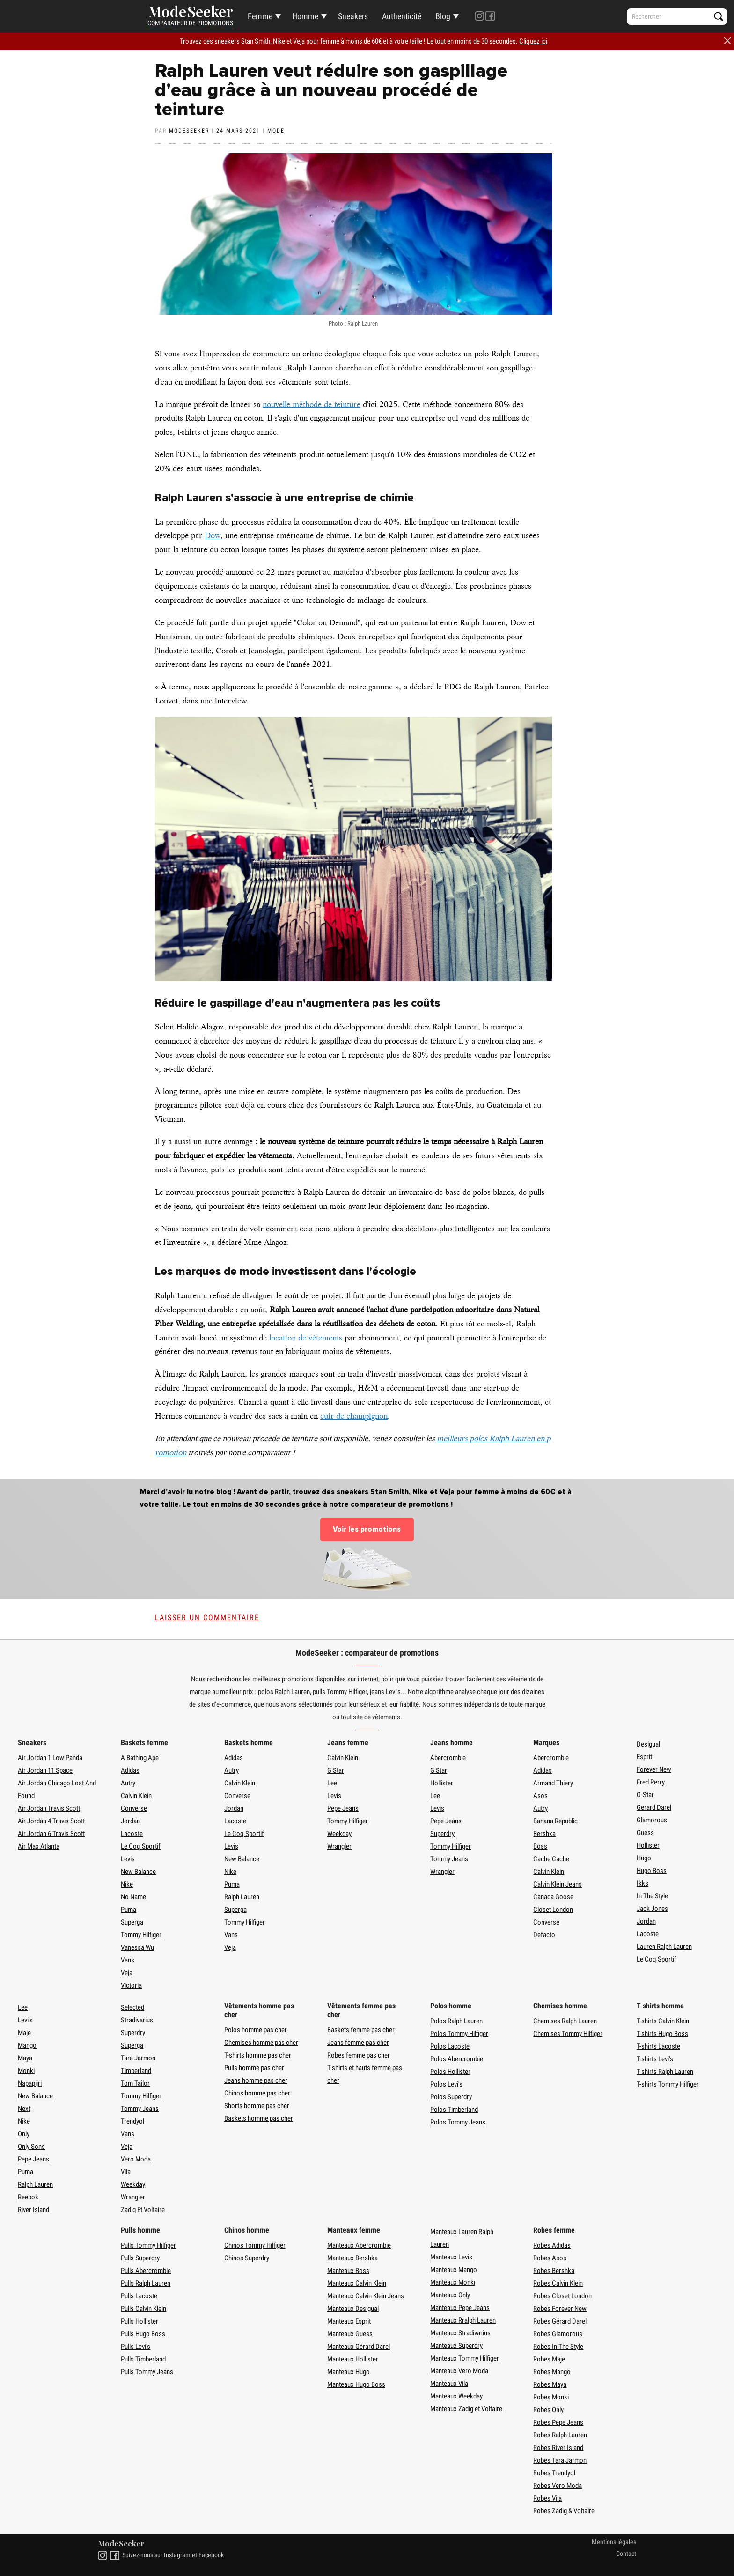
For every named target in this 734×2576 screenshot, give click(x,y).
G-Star (645, 1795)
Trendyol (132, 2121)
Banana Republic (555, 1821)
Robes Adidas (552, 2245)
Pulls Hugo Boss (143, 2334)
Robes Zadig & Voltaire (564, 2511)
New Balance (138, 1871)
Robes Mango (552, 2372)
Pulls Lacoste (139, 2296)
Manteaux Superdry (456, 2345)
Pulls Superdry (140, 2258)
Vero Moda (136, 2159)
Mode (276, 130)
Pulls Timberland (143, 2359)
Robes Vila (547, 2498)
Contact (626, 2553)
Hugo (644, 1858)
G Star (335, 1770)
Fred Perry (651, 1782)
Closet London (553, 1909)
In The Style (652, 1896)
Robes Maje (549, 2359)
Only (23, 2134)
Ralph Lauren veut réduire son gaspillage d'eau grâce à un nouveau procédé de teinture (331, 90)
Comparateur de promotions (190, 23)
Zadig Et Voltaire (143, 2210)
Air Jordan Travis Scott (49, 1808)
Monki (26, 2070)
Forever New (654, 1769)
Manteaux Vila (449, 2383)
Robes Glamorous (557, 2334)
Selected (132, 2007)
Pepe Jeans (343, 1808)
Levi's (25, 2020)
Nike (127, 1884)
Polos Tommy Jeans (457, 2122)
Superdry (442, 1833)
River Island (33, 2210)
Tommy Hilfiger (141, 1935)
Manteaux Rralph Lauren (463, 2320)
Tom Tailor (135, 2083)
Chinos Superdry (246, 2258)
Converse (134, 1808)
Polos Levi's (446, 2084)
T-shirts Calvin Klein (663, 2021)
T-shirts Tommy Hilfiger (668, 2084)
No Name (133, 1897)
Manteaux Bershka (352, 2258)
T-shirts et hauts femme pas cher (364, 2074)
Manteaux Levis (451, 2257)
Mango (27, 2045)
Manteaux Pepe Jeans (460, 2307)
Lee (332, 1783)
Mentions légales (614, 2542)
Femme (260, 16)
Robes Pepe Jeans (558, 2422)
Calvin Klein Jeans (557, 1884)
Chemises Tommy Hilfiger (567, 2033)
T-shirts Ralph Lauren (665, 2071)
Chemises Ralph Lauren (565, 2021)
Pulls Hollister (139, 2321)
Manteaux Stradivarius (460, 2333)
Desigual (648, 1744)
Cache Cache (551, 1859)
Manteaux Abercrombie (359, 2245)
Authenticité (401, 16)
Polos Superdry (451, 2097)
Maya (25, 2058)
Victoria (131, 1985)
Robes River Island (558, 2447)
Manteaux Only (450, 2295)
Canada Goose (553, 1897)
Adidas (130, 1770)
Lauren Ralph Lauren (664, 1946)
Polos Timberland (454, 2109)
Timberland (136, 2070)
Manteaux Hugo (348, 2372)
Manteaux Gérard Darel (358, 2346)
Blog (442, 16)
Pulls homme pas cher (254, 2068)
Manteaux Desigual (353, 2308)
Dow (212, 535)
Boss (540, 1846)
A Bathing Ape (140, 1758)
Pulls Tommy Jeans (147, 2372)
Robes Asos (549, 2258)
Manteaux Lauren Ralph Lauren (461, 2238)
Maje (24, 2032)
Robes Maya (549, 2384)
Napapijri (30, 2083)
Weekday (339, 1833)
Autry (128, 1783)
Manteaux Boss (348, 2270)
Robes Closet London (562, 2296)
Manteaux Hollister (352, 2359)
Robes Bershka (553, 2270)
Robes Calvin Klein (558, 2283)
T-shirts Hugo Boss (662, 2033)
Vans (127, 1960)
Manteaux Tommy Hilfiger (464, 2358)
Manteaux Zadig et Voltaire (466, 2409)
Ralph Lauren (241, 1897)
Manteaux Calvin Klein (356, 2283)
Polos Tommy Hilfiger (459, 2033)
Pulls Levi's (135, 2346)
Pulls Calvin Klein (143, 2308)
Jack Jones (652, 1908)
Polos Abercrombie (456, 2059)
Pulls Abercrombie (146, 2270)
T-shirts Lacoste (658, 2046)
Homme (305, 16)
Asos (540, 1795)
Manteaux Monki (452, 2282)
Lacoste (132, 1833)
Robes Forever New (560, 2308)
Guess (645, 1832)
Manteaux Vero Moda (459, 2371)
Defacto (544, 1935)
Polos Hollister (450, 2071)
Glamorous (652, 1820)
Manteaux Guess (350, 2334)
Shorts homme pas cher (256, 2106)
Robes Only (548, 2410)
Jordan (130, 1821)
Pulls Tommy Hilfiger (148, 2245)
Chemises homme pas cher (261, 2042)
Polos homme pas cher (255, 2030)
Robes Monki (551, 2397)
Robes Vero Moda (557, 2485)
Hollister (441, 1783)
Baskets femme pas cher (361, 2030)
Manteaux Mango (453, 2269)
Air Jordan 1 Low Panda (50, 1758)
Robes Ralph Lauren (560, 2435)
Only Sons (31, 2146)
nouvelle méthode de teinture (311, 404)
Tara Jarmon (138, 2058)
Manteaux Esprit (349, 2321)
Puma (128, 1909)
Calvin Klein (136, 1795)
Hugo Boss (652, 1870)
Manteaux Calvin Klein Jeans (365, 2296)
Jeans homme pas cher (255, 2080)
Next (24, 2108)
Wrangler (339, 1846)
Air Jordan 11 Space (45, 1770)
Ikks (642, 1883)
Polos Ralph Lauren (456, 2021)
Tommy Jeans (449, 1859)
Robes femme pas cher (358, 2055)
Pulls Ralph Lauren (145, 2283)
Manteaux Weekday (456, 2396)
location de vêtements (305, 1337)
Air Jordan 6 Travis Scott (51, 1833)
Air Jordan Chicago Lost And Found (57, 1789)
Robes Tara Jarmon (560, 2460)
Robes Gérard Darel (560, 2321)
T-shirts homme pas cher (257, 2055)
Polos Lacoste (450, 2046)
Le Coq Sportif (141, 1846)
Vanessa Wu (137, 1947)
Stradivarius (137, 2020)
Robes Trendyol (554, 2473)
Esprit (644, 1757)
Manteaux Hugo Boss (356, 2384)
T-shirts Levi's (655, 2059)
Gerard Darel (654, 1807)
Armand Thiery (553, 1783)
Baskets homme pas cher (258, 2118)
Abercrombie (448, 1758)
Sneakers (353, 16)
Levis (128, 1859)
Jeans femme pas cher (358, 2042)
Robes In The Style (558, 2346)
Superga (132, 1922)
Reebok (28, 2197)
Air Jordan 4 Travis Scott (51, 1821)
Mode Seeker (190, 12)
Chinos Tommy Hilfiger (255, 2245)
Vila (126, 2172)
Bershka (544, 1833)
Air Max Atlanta (38, 1846)
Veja (126, 1973)
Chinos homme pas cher (257, 2093)
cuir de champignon (354, 1416)
